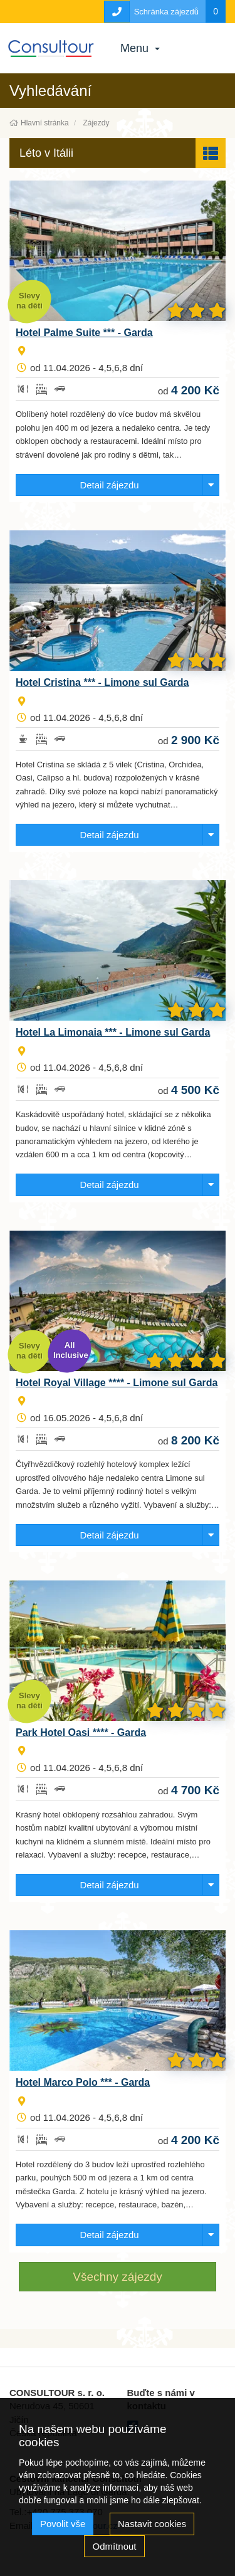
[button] (117, 153)
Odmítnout (114, 2546)
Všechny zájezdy (117, 2276)
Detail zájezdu (109, 485)
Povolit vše (63, 2523)
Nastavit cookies (152, 2523)
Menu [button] (140, 48)
